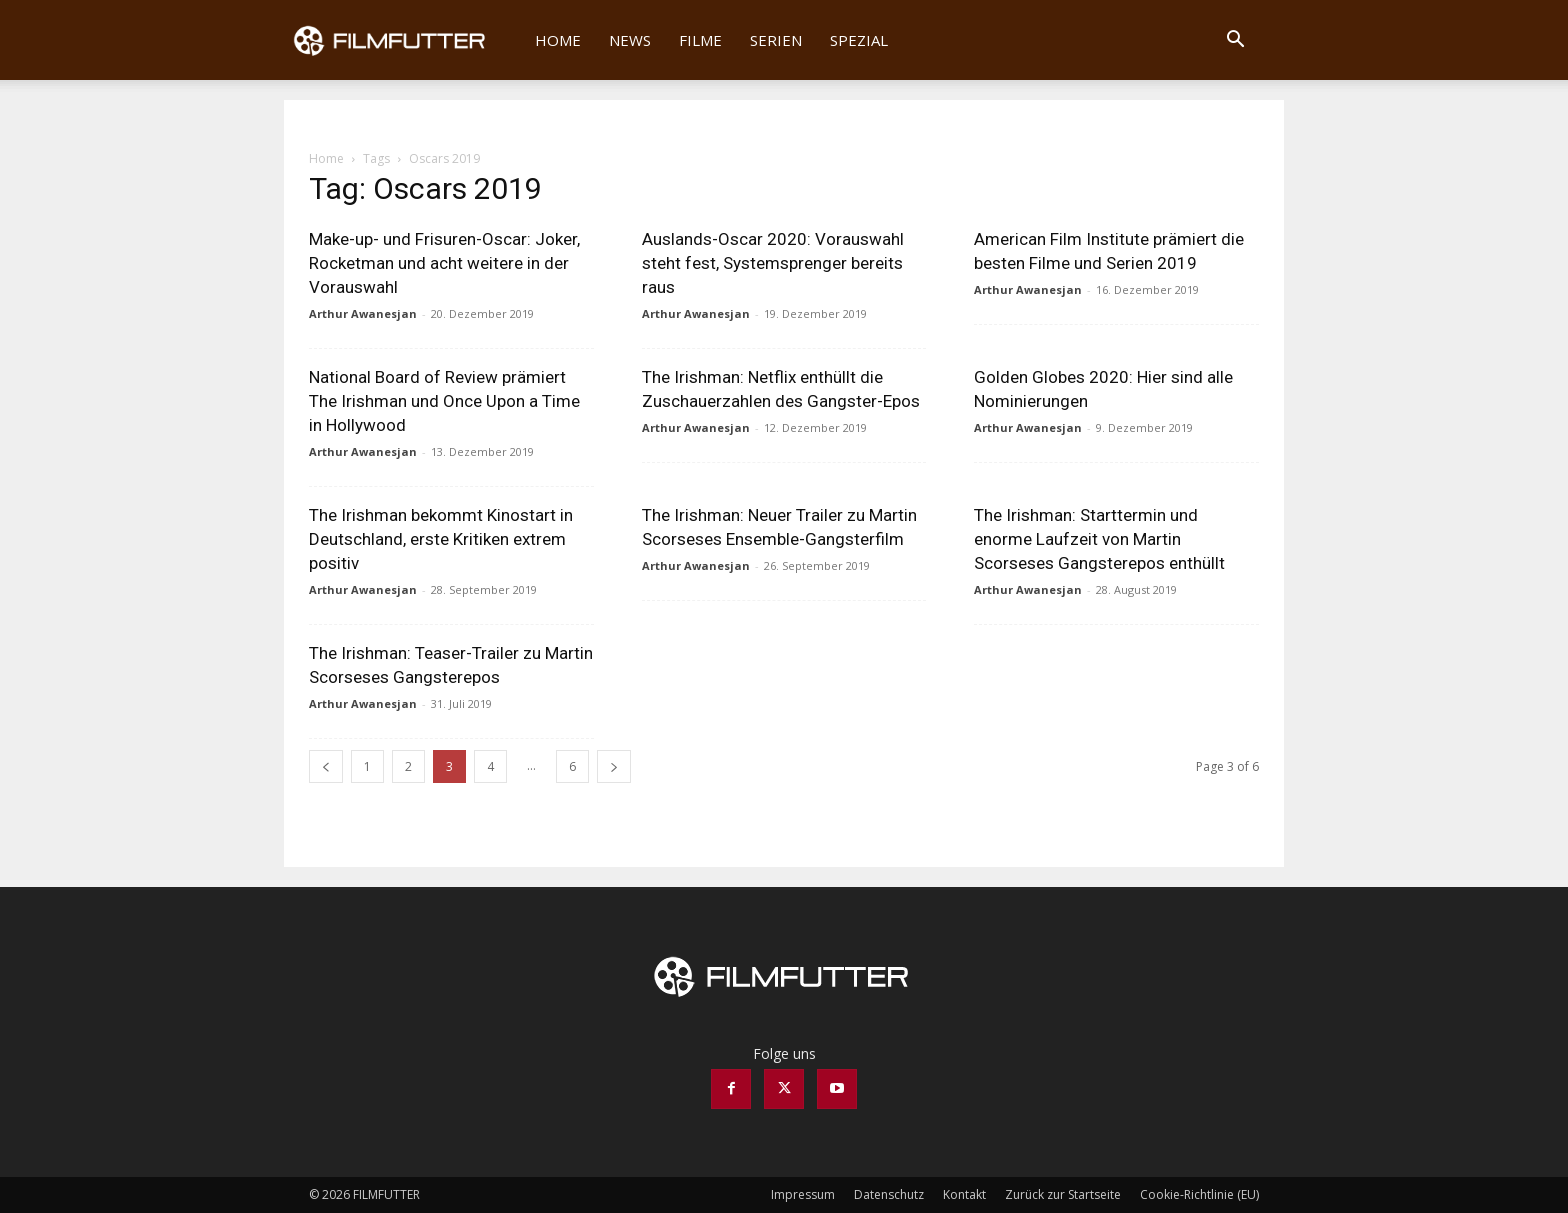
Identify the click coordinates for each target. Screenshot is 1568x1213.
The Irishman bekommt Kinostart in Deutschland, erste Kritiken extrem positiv (441, 539)
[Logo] (402, 40)
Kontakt (964, 1194)
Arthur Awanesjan (363, 313)
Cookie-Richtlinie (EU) (1199, 1194)
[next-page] (614, 766)
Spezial (859, 40)
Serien (776, 40)
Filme (700, 40)
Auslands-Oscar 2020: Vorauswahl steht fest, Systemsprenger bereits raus (773, 263)
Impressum (803, 1194)
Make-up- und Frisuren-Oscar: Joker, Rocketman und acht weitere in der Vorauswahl (444, 263)
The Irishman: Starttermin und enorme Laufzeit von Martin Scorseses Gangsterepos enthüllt (1099, 539)
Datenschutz (889, 1194)
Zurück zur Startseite (1063, 1194)
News (630, 40)
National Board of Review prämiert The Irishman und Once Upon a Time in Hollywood (444, 401)
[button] (1235, 41)
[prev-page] (326, 766)
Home (558, 40)
